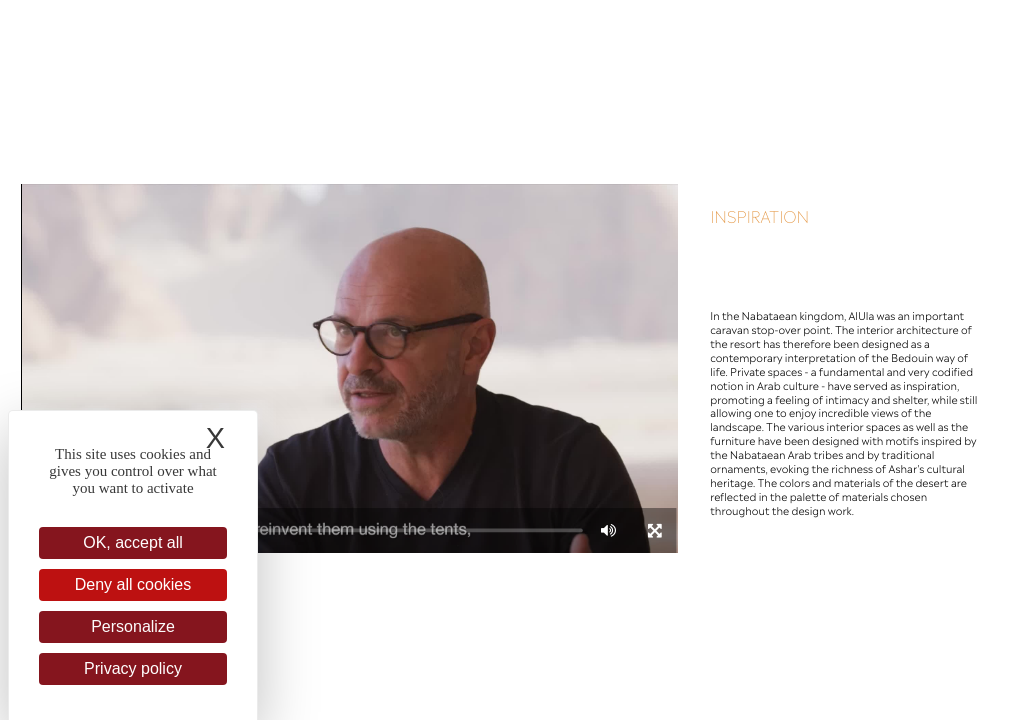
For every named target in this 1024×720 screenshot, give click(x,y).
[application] (349, 368)
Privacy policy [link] (133, 668)
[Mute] (609, 530)
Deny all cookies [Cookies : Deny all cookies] (133, 584)
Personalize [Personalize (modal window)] (133, 626)
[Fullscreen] (655, 530)
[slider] (368, 530)
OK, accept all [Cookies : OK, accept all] (133, 542)
